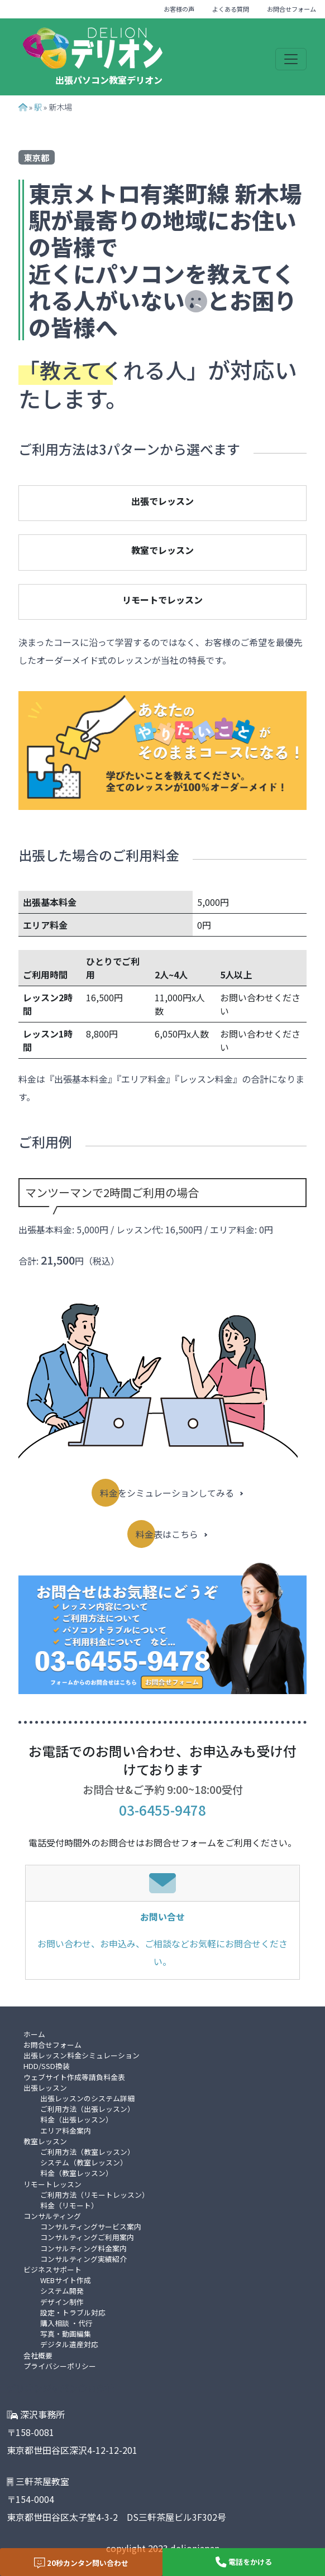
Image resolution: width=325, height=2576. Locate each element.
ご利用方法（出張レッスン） (87, 2109)
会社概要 (37, 2355)
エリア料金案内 (65, 2130)
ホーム (34, 2034)
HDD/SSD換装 (46, 2066)
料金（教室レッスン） (76, 2173)
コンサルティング (52, 2216)
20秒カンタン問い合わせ (81, 2563)
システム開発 (62, 2290)
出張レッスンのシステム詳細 (87, 2098)
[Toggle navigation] (291, 59)
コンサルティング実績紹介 (83, 2259)
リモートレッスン (52, 2184)
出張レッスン (45, 2087)
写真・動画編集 (65, 2333)
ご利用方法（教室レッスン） (87, 2151)
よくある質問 (230, 8)
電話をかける (244, 2562)
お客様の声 (179, 8)
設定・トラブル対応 (73, 2312)
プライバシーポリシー (59, 2366)
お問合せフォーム (291, 8)
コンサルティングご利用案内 (87, 2237)
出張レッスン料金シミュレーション (81, 2055)
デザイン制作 (62, 2302)
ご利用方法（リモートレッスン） (94, 2194)
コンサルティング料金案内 (83, 2248)
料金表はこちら (167, 1534)
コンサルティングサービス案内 (90, 2226)
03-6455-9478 (162, 1810)
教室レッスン (45, 2141)
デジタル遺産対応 (69, 2344)
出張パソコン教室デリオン (108, 79)
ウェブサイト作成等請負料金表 (74, 2077)
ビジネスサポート (52, 2269)
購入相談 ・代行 (66, 2323)
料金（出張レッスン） (76, 2119)
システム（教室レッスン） (83, 2162)
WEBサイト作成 (65, 2280)
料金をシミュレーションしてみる (167, 1492)
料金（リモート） (69, 2205)
